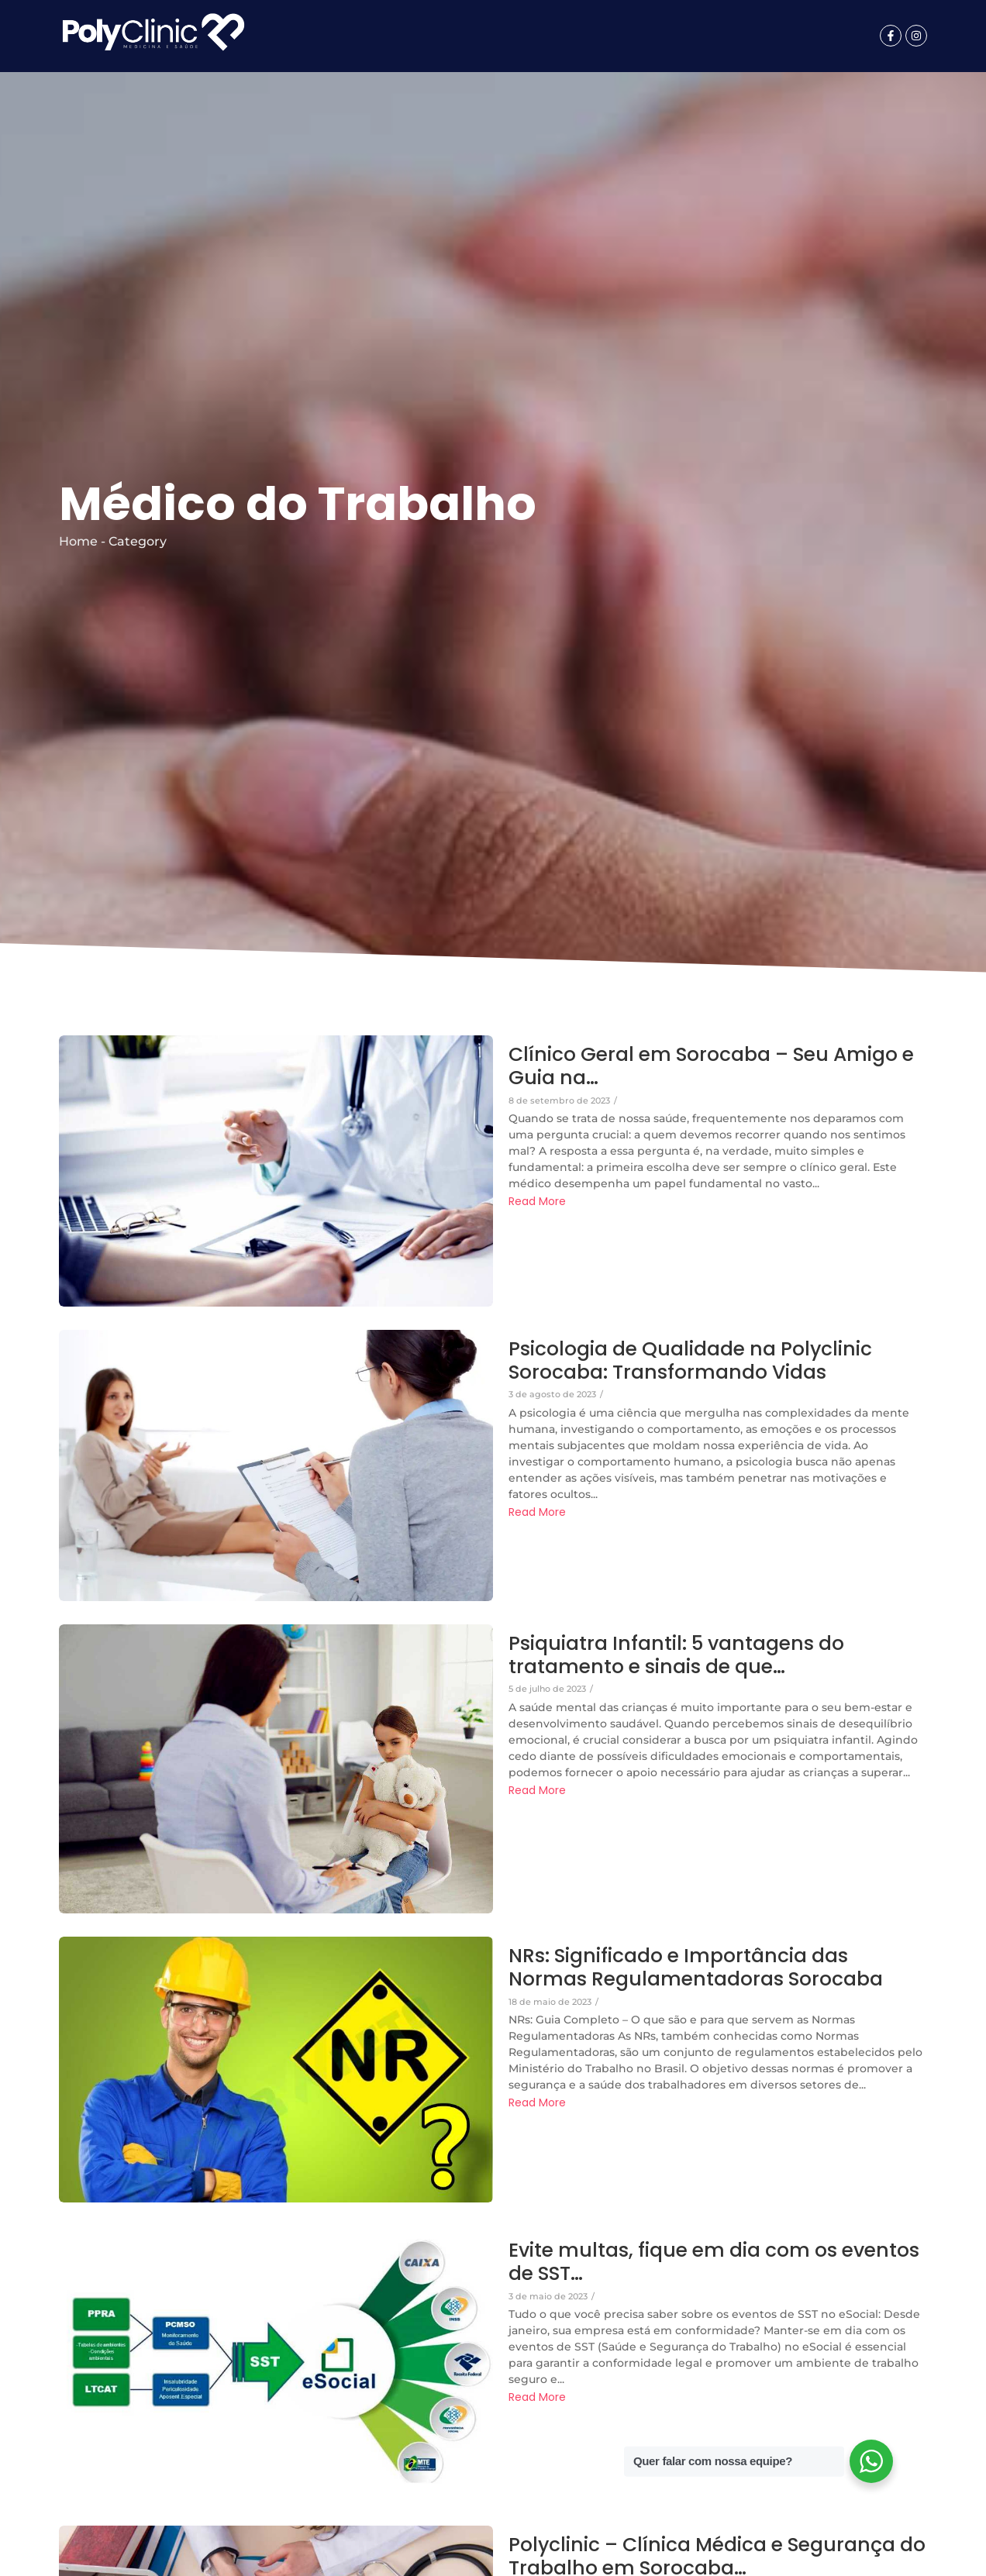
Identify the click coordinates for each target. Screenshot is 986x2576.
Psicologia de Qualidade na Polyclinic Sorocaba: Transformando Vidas (692, 1361)
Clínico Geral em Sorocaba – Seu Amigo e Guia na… (715, 1066)
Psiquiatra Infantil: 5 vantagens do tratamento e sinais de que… (678, 1655)
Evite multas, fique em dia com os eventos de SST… (717, 2262)
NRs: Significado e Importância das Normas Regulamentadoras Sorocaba (697, 1967)
